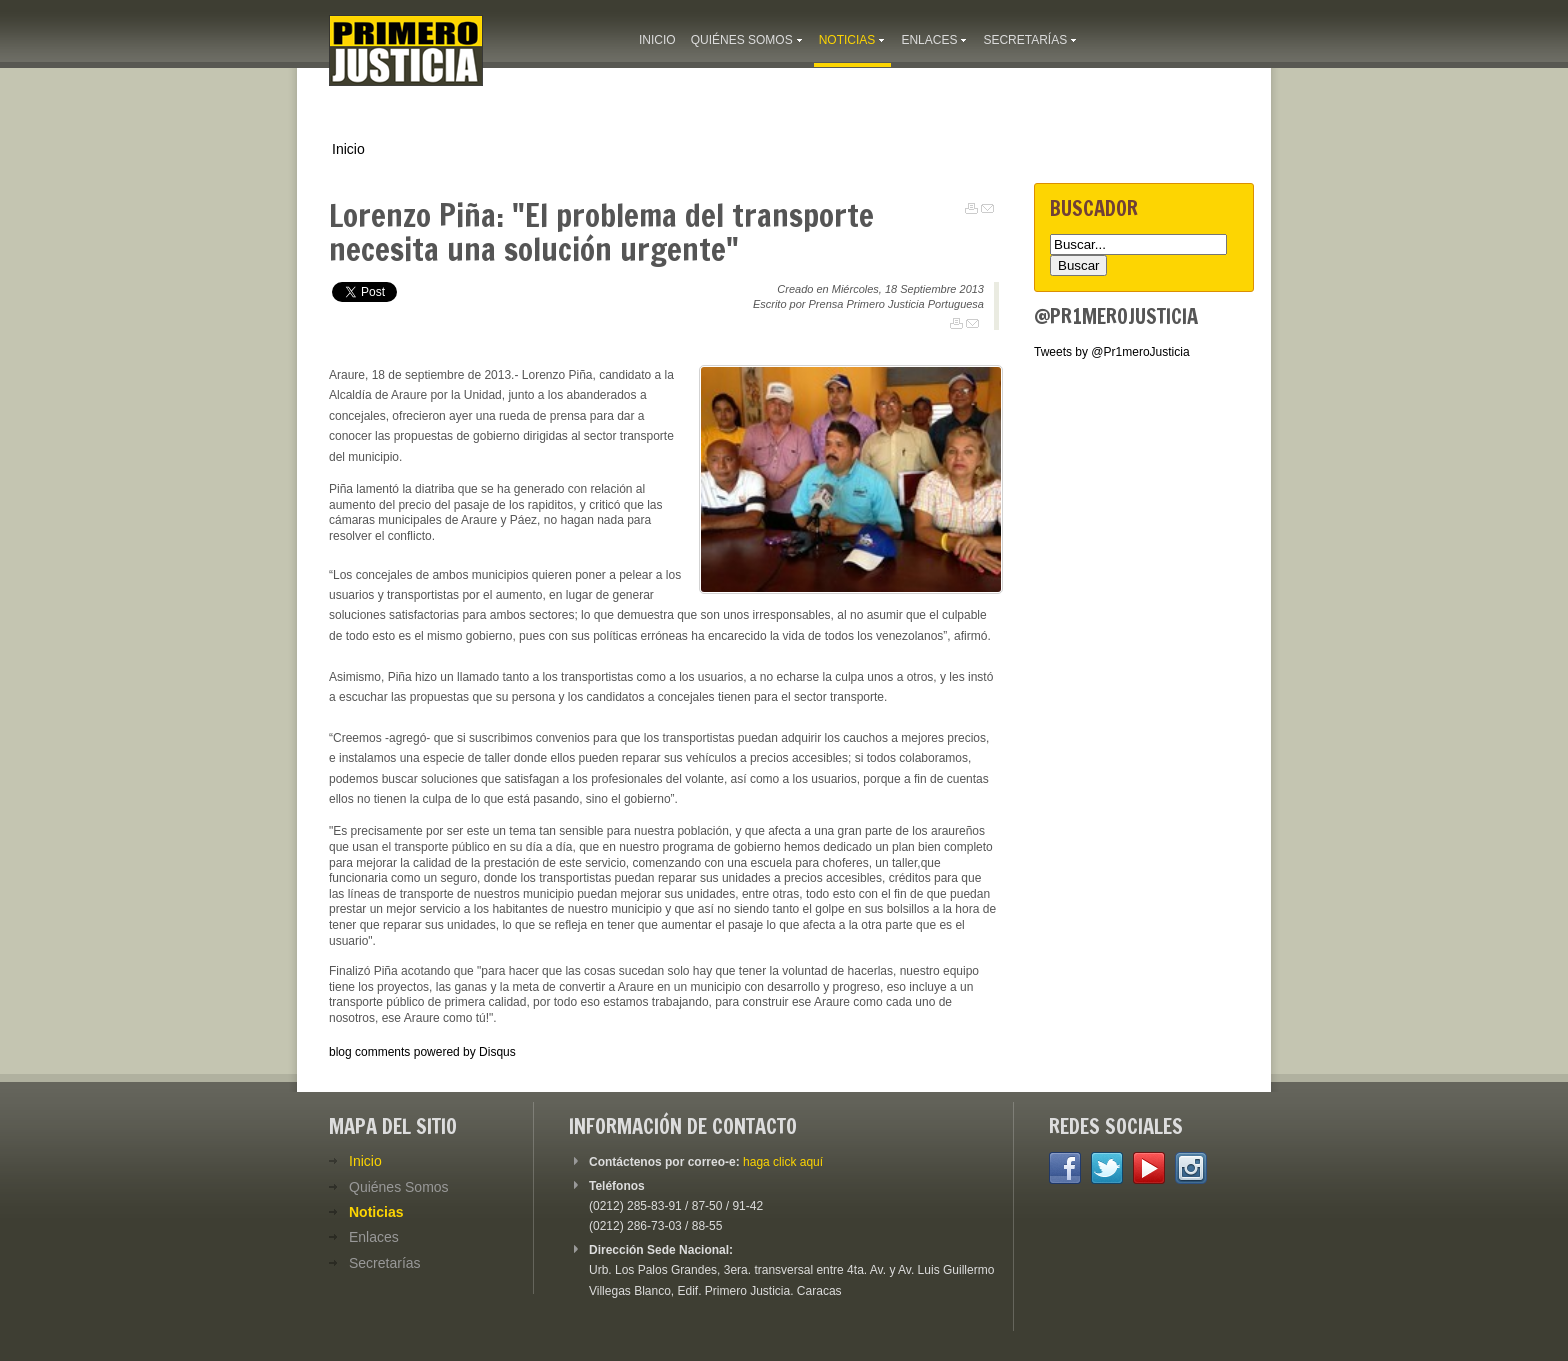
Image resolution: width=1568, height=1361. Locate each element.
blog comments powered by (422, 1052)
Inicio (348, 149)
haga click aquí (783, 1162)
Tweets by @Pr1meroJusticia (1112, 352)
